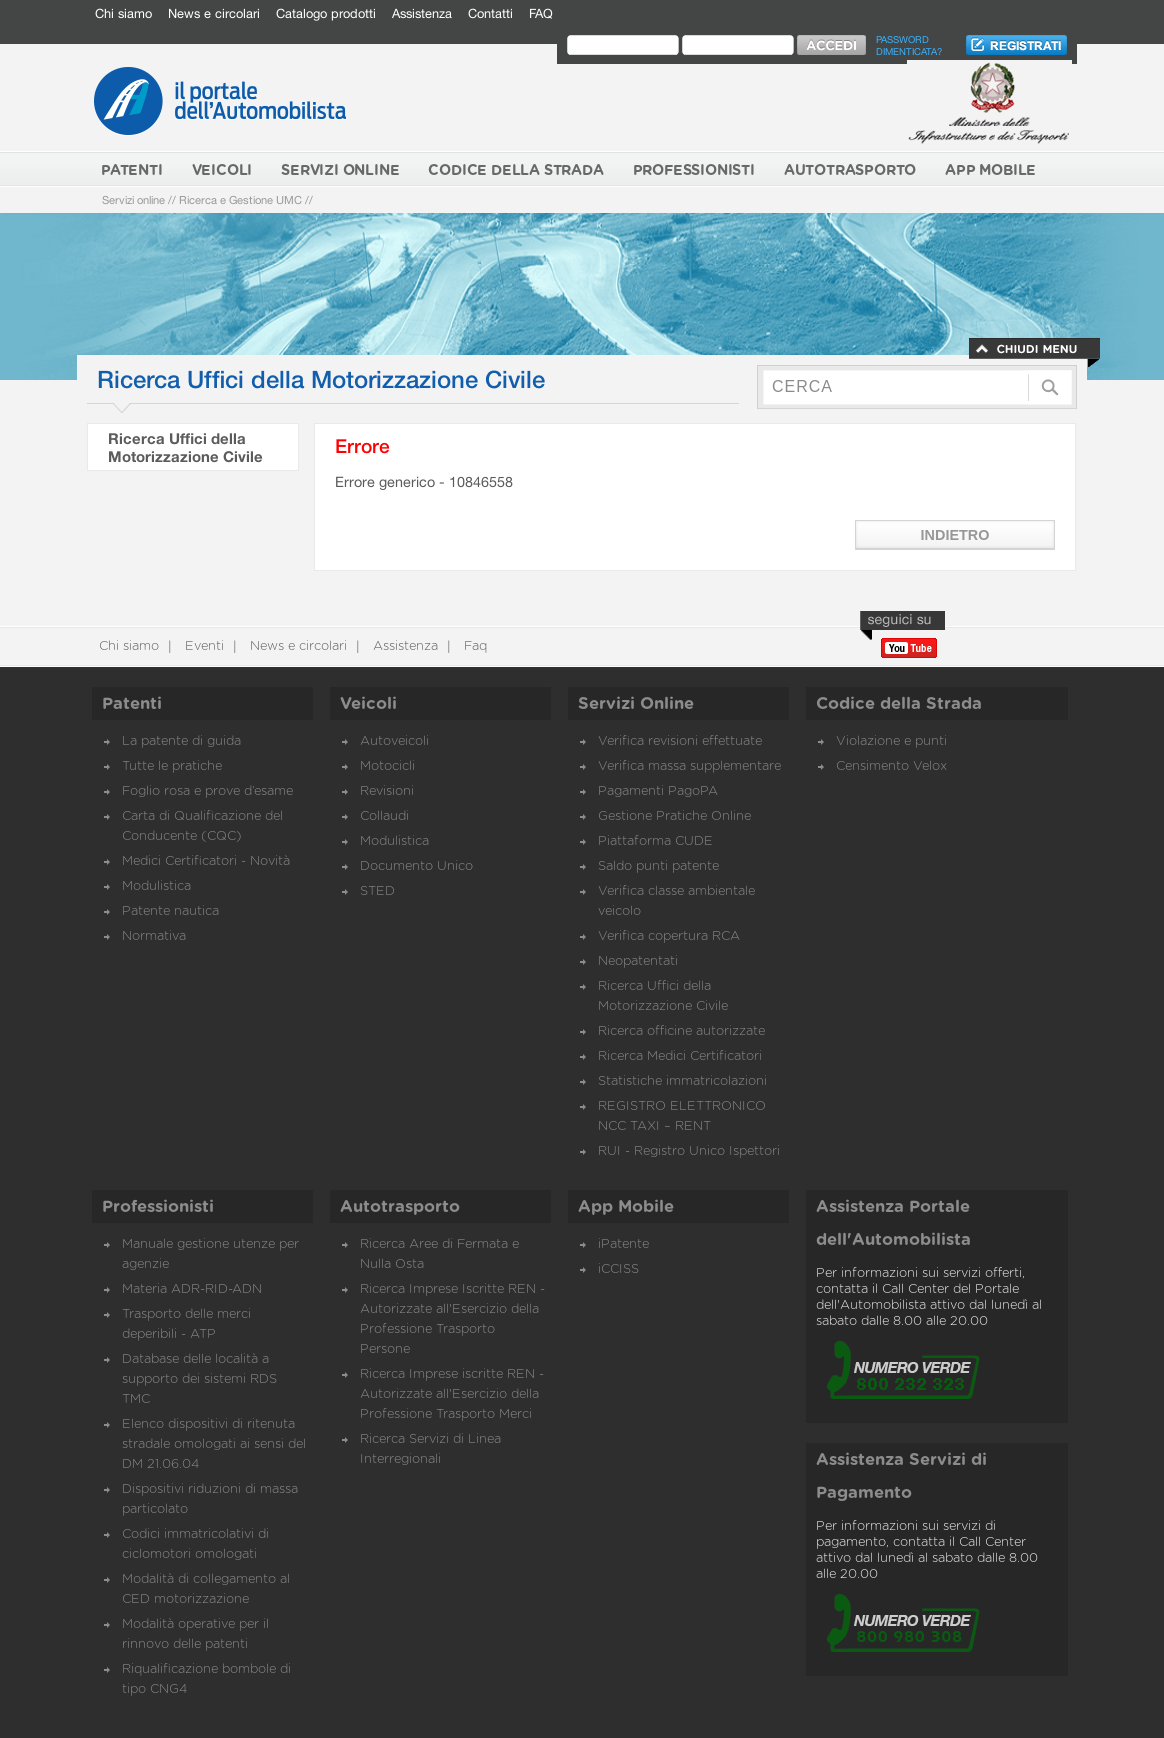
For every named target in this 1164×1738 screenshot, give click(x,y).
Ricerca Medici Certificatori (680, 1056)
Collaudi (384, 816)
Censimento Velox (891, 766)
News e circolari (214, 13)
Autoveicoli (394, 741)
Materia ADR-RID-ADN (192, 1289)
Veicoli (368, 704)
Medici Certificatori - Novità (206, 861)
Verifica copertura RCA (669, 936)
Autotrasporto (400, 1207)
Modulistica (156, 886)
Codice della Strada (899, 704)
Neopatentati (638, 961)
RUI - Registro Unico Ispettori (689, 1151)
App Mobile (626, 1207)
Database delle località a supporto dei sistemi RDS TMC (199, 1379)
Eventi (202, 646)
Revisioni (387, 791)
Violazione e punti (891, 741)
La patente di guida (181, 741)
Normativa (154, 936)
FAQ (541, 13)
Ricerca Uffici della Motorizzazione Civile (185, 447)
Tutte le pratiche (172, 766)
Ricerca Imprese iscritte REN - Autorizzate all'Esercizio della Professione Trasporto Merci (452, 1394)
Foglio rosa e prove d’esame (207, 791)
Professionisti (158, 1207)
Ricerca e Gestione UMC (240, 199)
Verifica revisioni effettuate (680, 741)
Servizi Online (636, 704)
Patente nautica (170, 911)
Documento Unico (416, 866)
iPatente (623, 1244)
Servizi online (133, 199)
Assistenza (422, 13)
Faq (473, 646)
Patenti (132, 704)
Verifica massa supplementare (689, 766)
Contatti (490, 13)
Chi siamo (123, 13)
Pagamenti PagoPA (658, 791)
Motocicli (387, 766)
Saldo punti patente (658, 866)
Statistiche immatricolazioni (682, 1081)
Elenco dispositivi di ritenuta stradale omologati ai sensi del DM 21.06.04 (214, 1444)
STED (377, 891)
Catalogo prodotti (326, 13)
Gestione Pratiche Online (674, 816)
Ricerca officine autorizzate (681, 1031)
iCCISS (618, 1269)
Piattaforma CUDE (655, 841)
